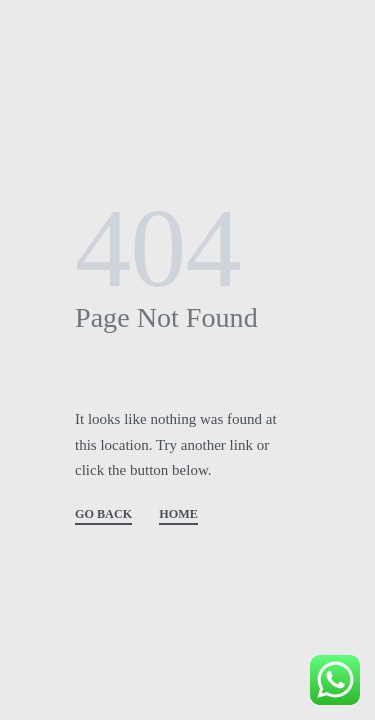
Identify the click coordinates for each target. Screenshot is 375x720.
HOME (178, 514)
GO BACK (103, 514)
